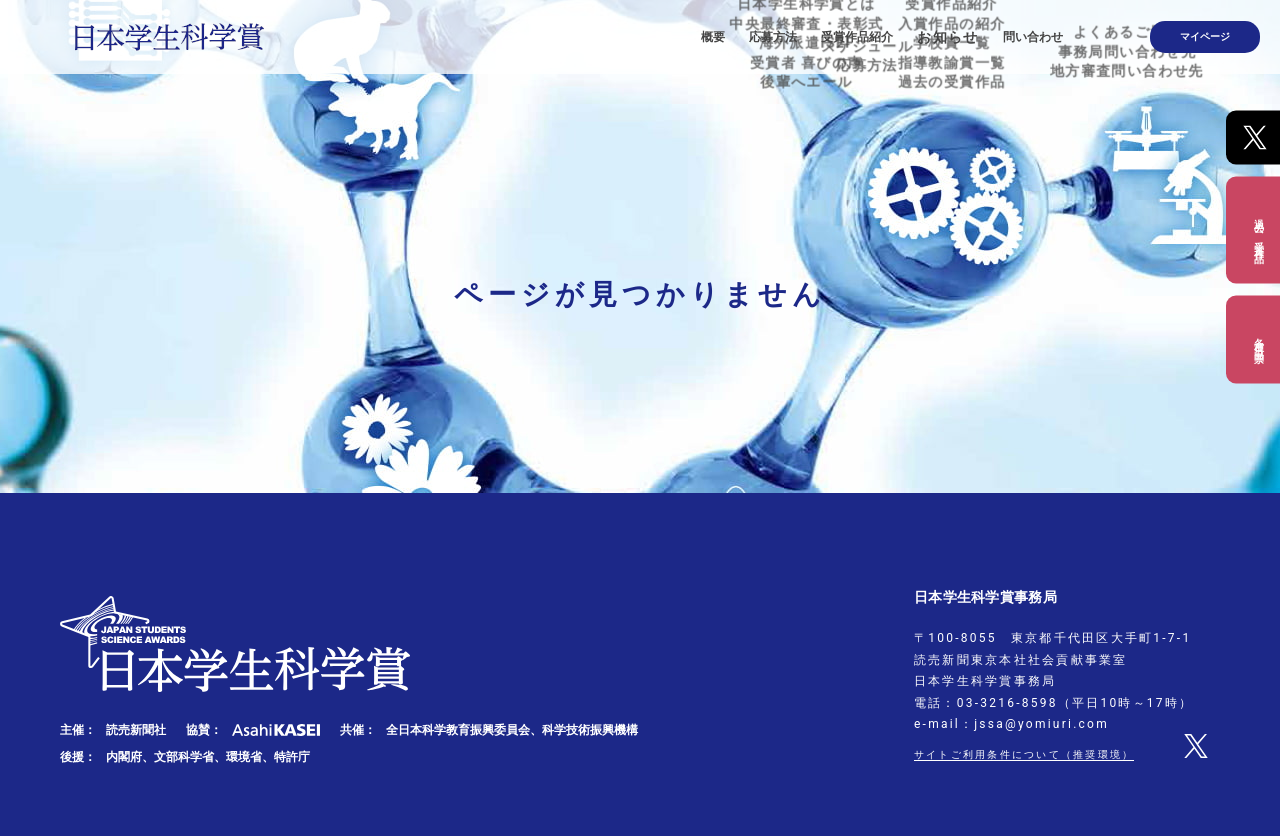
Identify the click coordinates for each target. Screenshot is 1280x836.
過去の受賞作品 (1258, 229)
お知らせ (996, 30)
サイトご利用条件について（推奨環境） (1042, 754)
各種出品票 (1258, 339)
